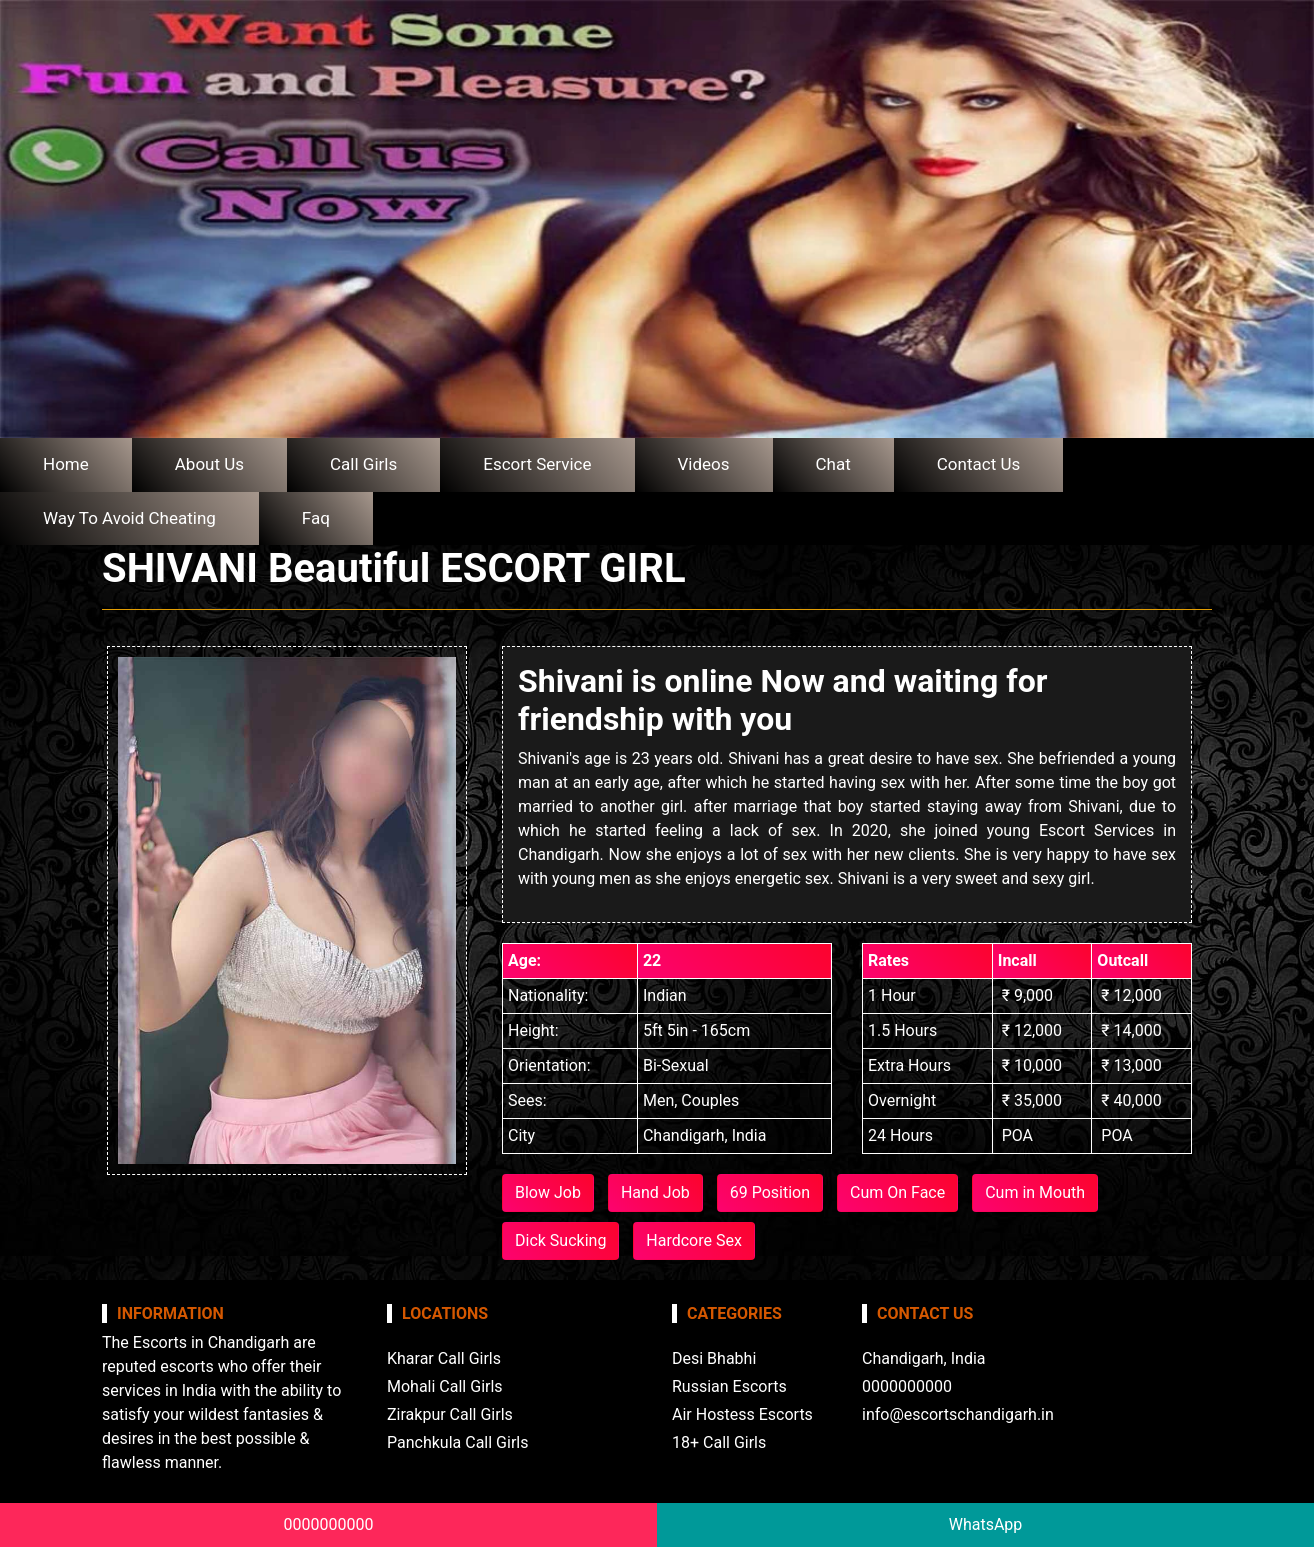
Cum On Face (897, 1192)
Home (66, 464)
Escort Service (537, 464)
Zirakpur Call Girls (450, 1414)
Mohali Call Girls (445, 1386)
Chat (833, 464)
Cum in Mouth (1035, 1192)
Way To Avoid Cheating (129, 518)
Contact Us (978, 464)
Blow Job (548, 1192)
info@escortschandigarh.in (958, 1414)
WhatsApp (986, 1524)
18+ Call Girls (719, 1442)
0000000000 (329, 1524)
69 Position (770, 1192)
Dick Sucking (560, 1240)
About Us (209, 464)
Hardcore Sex (694, 1240)
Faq (316, 518)
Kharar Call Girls (444, 1358)
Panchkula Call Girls (457, 1442)
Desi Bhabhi (714, 1358)
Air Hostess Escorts (742, 1414)
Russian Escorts (729, 1386)
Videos (704, 464)
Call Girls (363, 464)
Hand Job (655, 1192)
